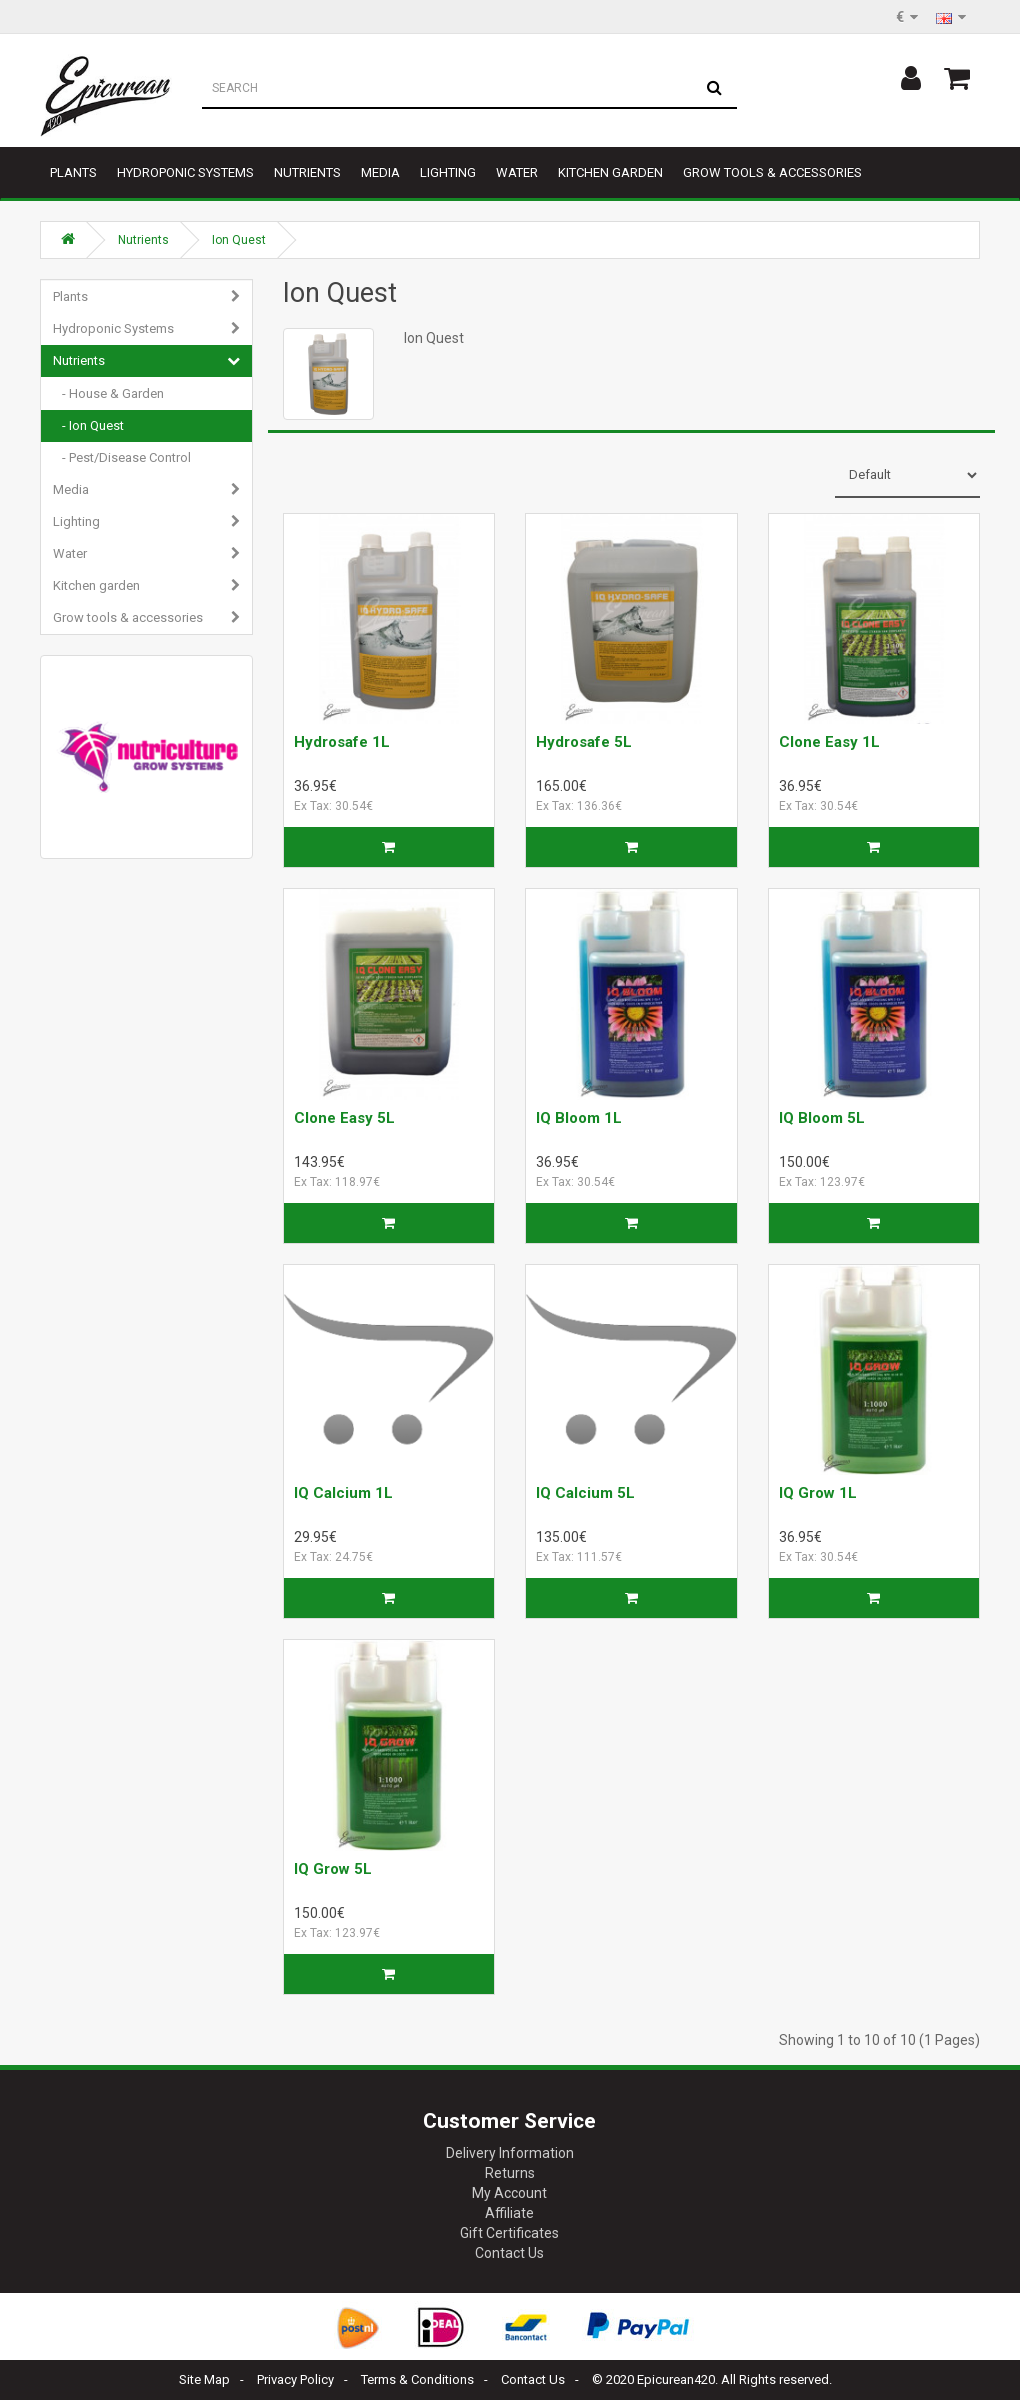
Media (380, 172)
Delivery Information (510, 2153)
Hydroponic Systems (185, 172)
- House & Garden (108, 393)
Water (517, 172)
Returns (510, 2173)
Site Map (204, 2379)
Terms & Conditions (417, 2379)
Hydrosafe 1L (342, 742)
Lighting (448, 172)
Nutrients (307, 172)
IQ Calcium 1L (343, 1493)
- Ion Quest (88, 425)
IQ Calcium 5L (585, 1493)
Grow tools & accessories (772, 172)
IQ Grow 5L (333, 1869)
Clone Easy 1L (829, 742)
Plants (73, 172)
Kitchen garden (610, 172)
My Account (509, 2193)
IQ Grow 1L (818, 1493)
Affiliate (509, 2213)
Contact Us (509, 2253)
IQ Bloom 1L (579, 1118)
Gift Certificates (509, 2233)
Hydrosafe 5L (584, 742)
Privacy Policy (295, 2379)
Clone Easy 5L (344, 1118)
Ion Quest (239, 240)
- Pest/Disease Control (122, 457)
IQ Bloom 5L (822, 1118)
